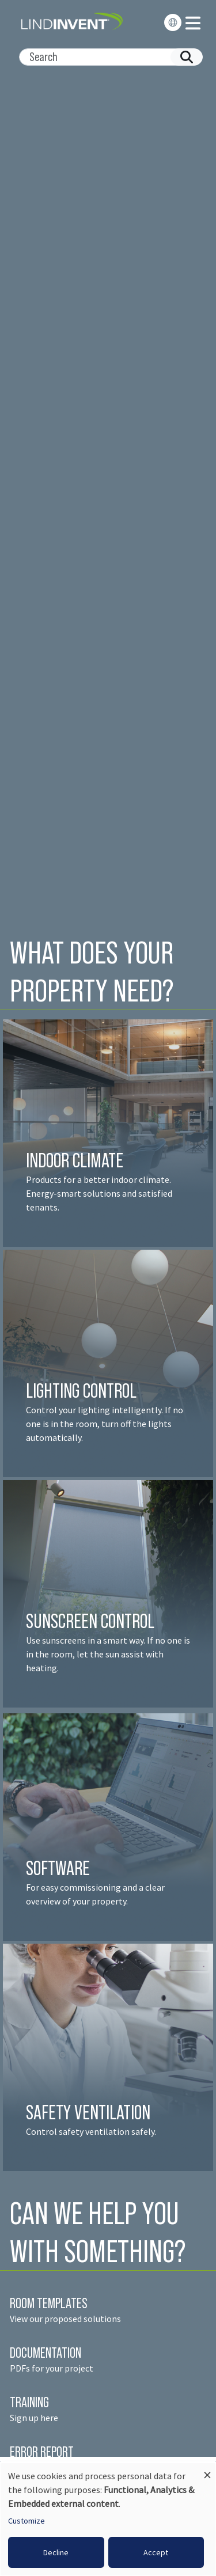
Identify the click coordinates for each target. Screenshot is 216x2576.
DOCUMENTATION (45, 2352)
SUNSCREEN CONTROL (90, 1621)
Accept (155, 2552)
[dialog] (108, 2519)
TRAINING (29, 2402)
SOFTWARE (58, 1868)
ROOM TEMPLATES (49, 2303)
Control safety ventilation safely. (91, 2131)
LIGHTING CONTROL (81, 1390)
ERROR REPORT (42, 2452)
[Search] (106, 57)
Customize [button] (26, 2521)
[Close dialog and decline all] (207, 2470)
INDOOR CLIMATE (76, 1160)
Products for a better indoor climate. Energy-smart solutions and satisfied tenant (99, 1193)
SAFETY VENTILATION (88, 2112)
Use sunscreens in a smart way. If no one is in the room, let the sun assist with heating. (108, 1654)
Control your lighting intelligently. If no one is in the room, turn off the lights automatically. (104, 1423)
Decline (56, 2552)
